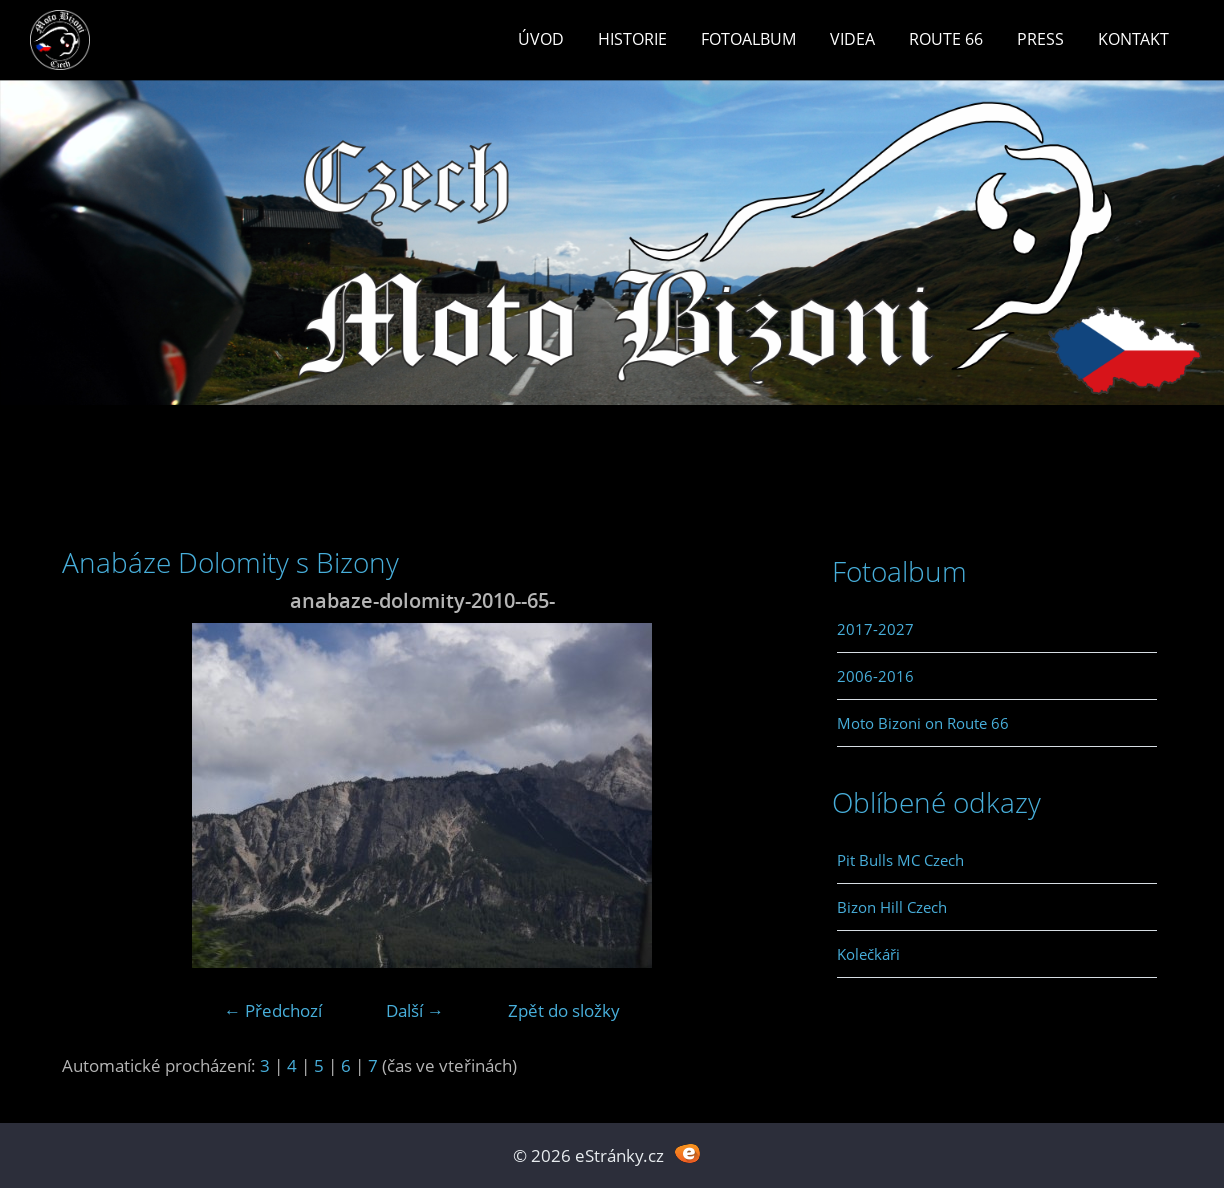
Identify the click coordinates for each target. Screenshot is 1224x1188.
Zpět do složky (564, 1010)
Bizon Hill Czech (892, 907)
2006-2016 (875, 676)
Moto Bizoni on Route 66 (923, 723)
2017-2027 (875, 629)
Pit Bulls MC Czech (900, 860)
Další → (415, 1010)
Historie (632, 39)
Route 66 (946, 39)
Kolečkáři (868, 954)
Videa (852, 39)
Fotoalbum (748, 39)
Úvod (541, 39)
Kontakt (1133, 39)
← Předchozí (273, 1010)
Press (1040, 39)
